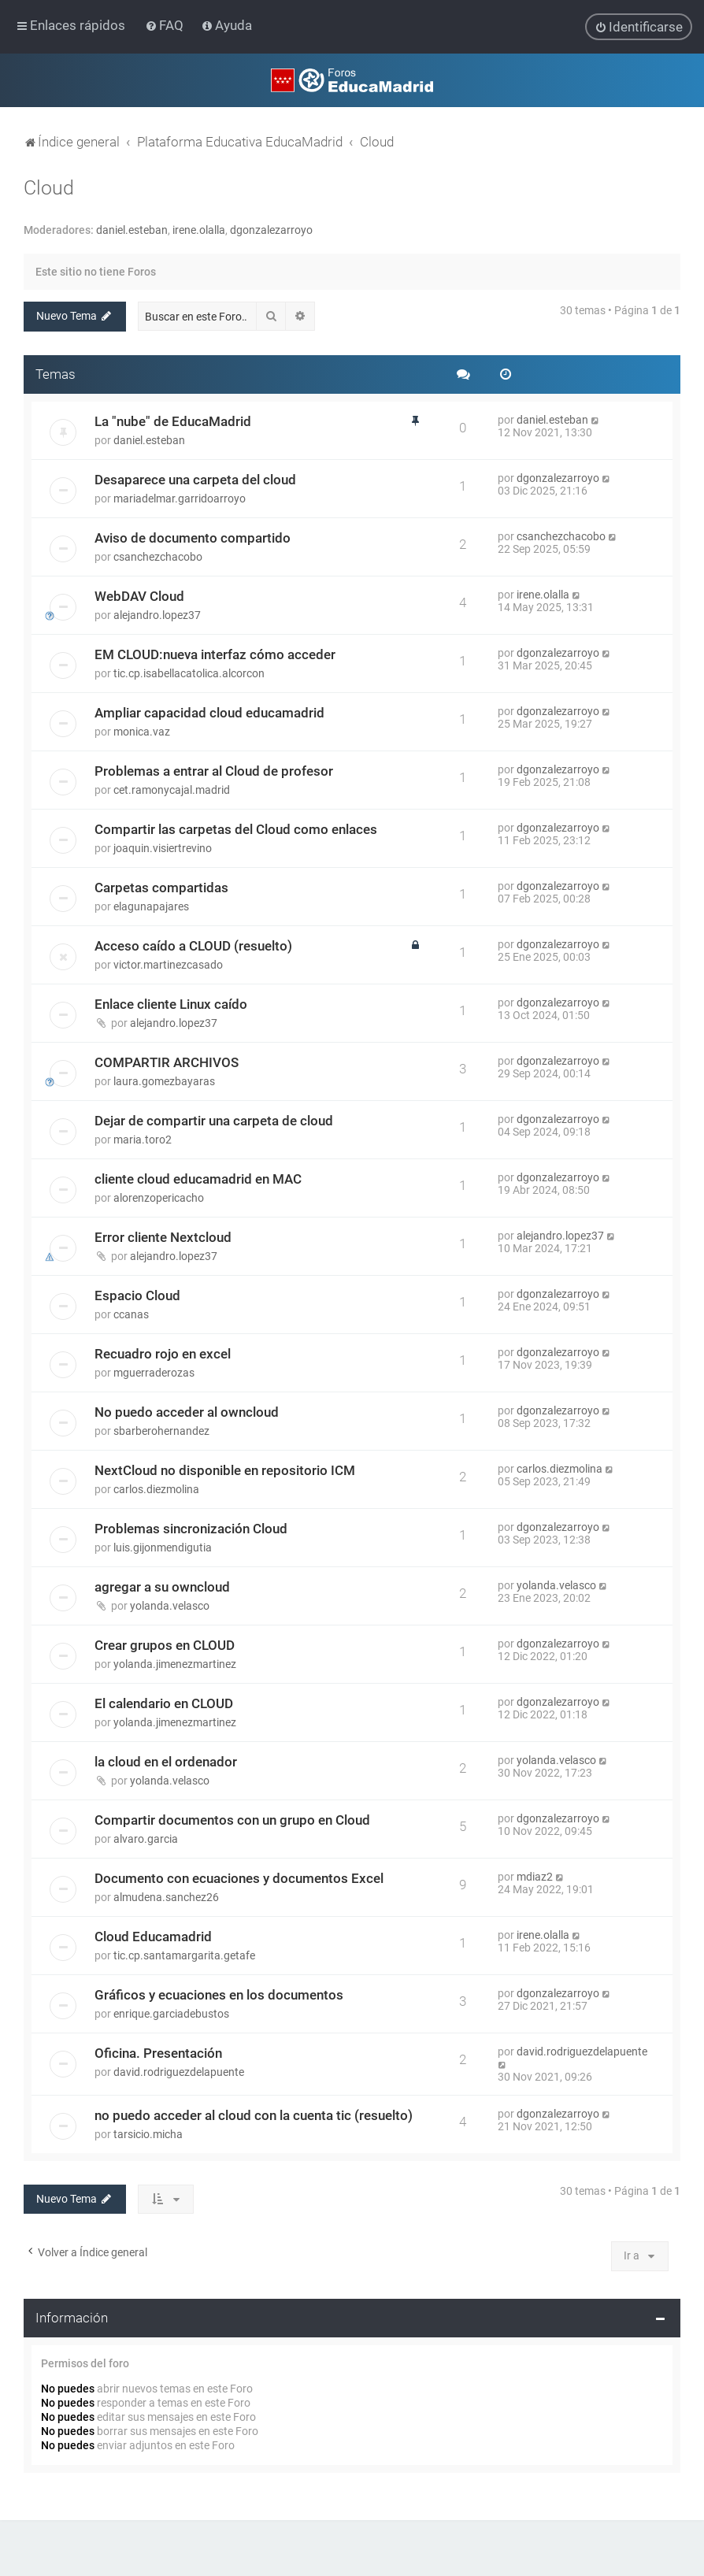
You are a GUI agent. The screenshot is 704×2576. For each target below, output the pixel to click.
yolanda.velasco (169, 1605)
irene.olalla (198, 229)
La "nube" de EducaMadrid (172, 420)
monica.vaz (141, 731)
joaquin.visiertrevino (162, 847)
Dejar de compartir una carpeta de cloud (213, 1120)
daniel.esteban (132, 229)
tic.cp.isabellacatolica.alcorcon (189, 672)
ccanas (131, 1313)
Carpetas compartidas (161, 887)
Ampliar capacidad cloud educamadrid (209, 712)
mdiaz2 (535, 1876)
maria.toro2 (142, 1138)
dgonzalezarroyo (271, 229)
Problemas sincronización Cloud (190, 1528)
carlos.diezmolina (156, 1488)
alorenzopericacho (158, 1197)
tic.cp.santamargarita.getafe (184, 1954)
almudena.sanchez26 (166, 1896)
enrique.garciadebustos (171, 2013)
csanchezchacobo (157, 556)
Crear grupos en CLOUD (164, 1644)
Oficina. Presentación (158, 2052)
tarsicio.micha (148, 2133)
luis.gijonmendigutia (162, 1546)
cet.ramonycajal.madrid (171, 789)
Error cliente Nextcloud (163, 1236)
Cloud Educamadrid (153, 1936)
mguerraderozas (154, 1372)
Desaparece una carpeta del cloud (195, 479)
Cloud (49, 187)
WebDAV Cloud (139, 595)
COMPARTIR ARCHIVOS (166, 1061)
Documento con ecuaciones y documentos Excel (238, 1877)
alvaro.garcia (145, 1838)
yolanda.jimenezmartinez (174, 1663)
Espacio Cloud (137, 1295)
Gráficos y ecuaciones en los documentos (218, 1994)
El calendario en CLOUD (163, 1703)
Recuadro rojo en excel (162, 1353)
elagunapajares (151, 905)
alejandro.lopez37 (157, 614)
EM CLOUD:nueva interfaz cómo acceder (214, 654)
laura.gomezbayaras (164, 1080)
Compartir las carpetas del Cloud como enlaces (235, 828)
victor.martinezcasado (168, 964)
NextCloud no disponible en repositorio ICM (224, 1469)
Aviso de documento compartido (192, 537)
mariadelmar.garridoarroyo (179, 497)
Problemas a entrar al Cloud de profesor (213, 770)
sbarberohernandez (161, 1430)
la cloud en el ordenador (165, 1761)
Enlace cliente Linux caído (170, 1003)
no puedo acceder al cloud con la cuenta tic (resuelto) (253, 2114)
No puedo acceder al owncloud (186, 1411)
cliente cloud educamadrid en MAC (198, 1178)
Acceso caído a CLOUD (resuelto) (193, 945)
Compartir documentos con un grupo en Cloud (232, 1819)
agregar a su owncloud (162, 1586)
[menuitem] (166, 25)
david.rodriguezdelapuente (178, 2071)
